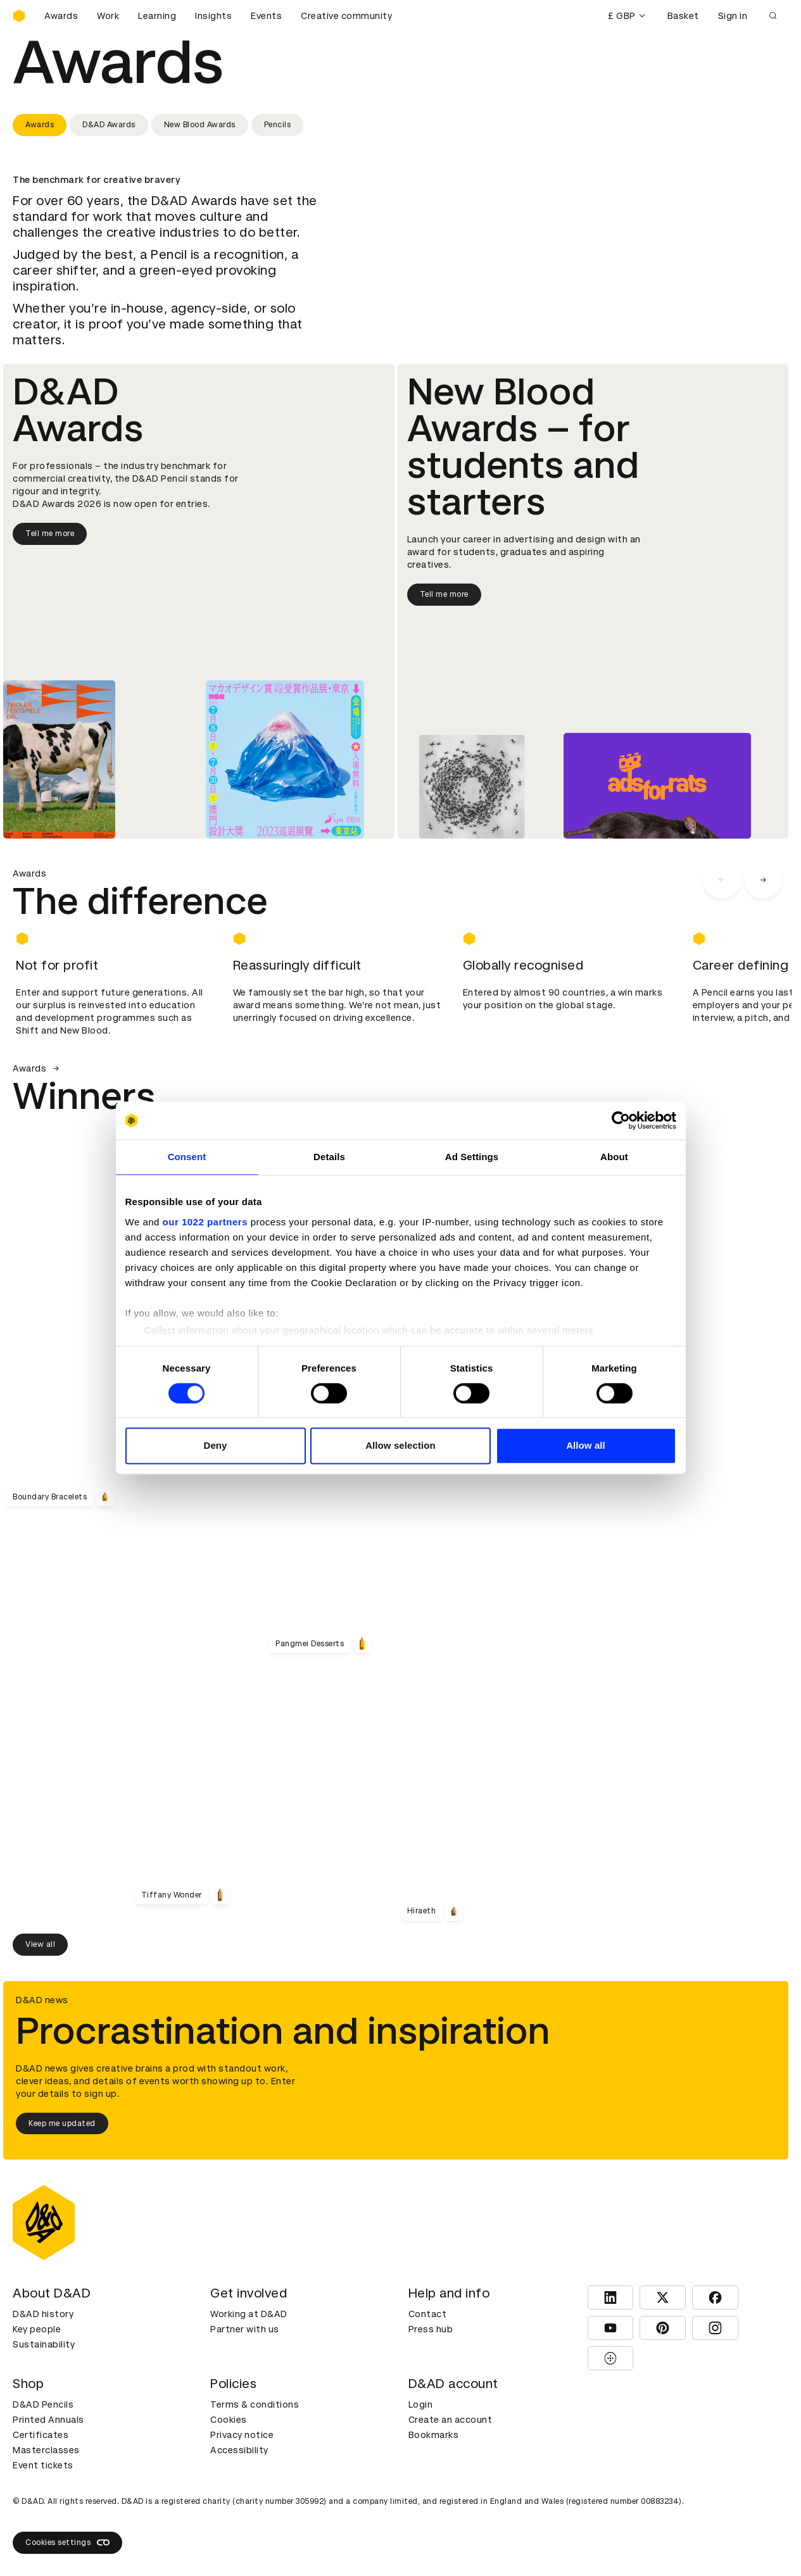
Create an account (450, 2420)
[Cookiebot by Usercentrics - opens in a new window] (620, 1120)
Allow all (585, 1446)
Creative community (346, 16)
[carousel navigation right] (763, 880)
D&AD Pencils (43, 2404)
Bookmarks (433, 2435)
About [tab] (614, 1156)
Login (420, 2404)
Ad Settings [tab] (471, 1156)
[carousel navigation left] (722, 880)
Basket (683, 16)
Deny (215, 1446)
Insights (213, 16)
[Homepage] (19, 15)
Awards (61, 16)
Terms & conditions (254, 2404)
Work (108, 16)
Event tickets (43, 2465)
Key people (37, 2329)
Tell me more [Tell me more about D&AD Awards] (49, 533)
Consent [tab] (187, 1156)
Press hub (430, 2329)
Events (266, 16)
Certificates (40, 2435)
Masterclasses (46, 2450)
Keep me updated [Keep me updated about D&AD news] (62, 2123)
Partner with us (244, 2329)
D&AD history (43, 2314)
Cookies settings (67, 2542)
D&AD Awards (109, 124)
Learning (157, 16)
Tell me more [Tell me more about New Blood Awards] (444, 594)
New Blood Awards (200, 124)
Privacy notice (242, 2435)
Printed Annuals (48, 2420)
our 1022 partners (205, 1221)
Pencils (277, 124)
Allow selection (400, 1446)
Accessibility (239, 2450)
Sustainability (44, 2344)
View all (40, 1944)
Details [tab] (329, 1156)
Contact (427, 2314)
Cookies (228, 2420)
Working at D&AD (248, 2314)
